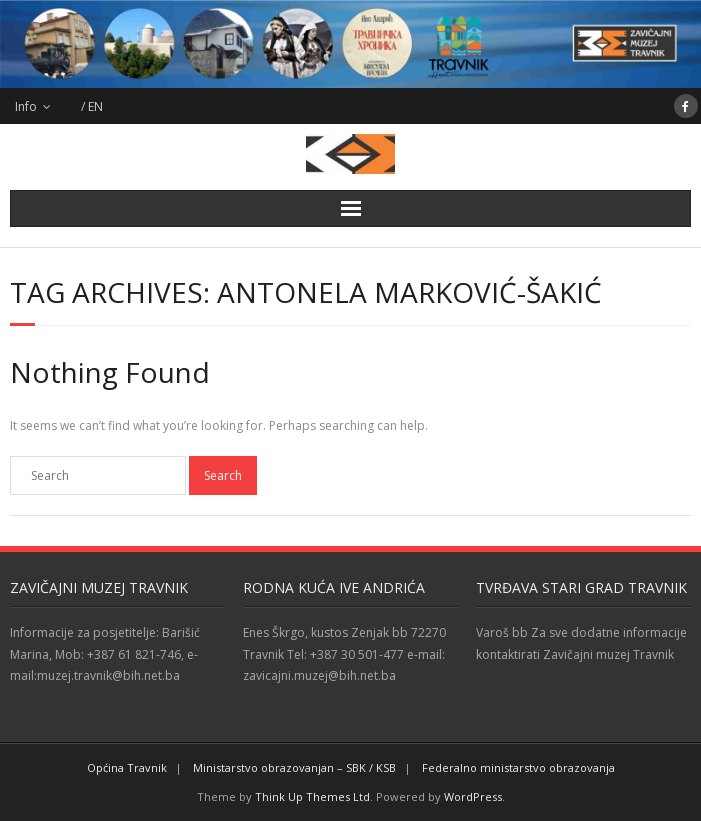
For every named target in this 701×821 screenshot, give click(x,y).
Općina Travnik (127, 767)
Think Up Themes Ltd (312, 796)
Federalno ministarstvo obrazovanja (518, 767)
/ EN (92, 106)
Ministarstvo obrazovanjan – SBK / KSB (294, 767)
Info (26, 106)
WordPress (473, 796)
